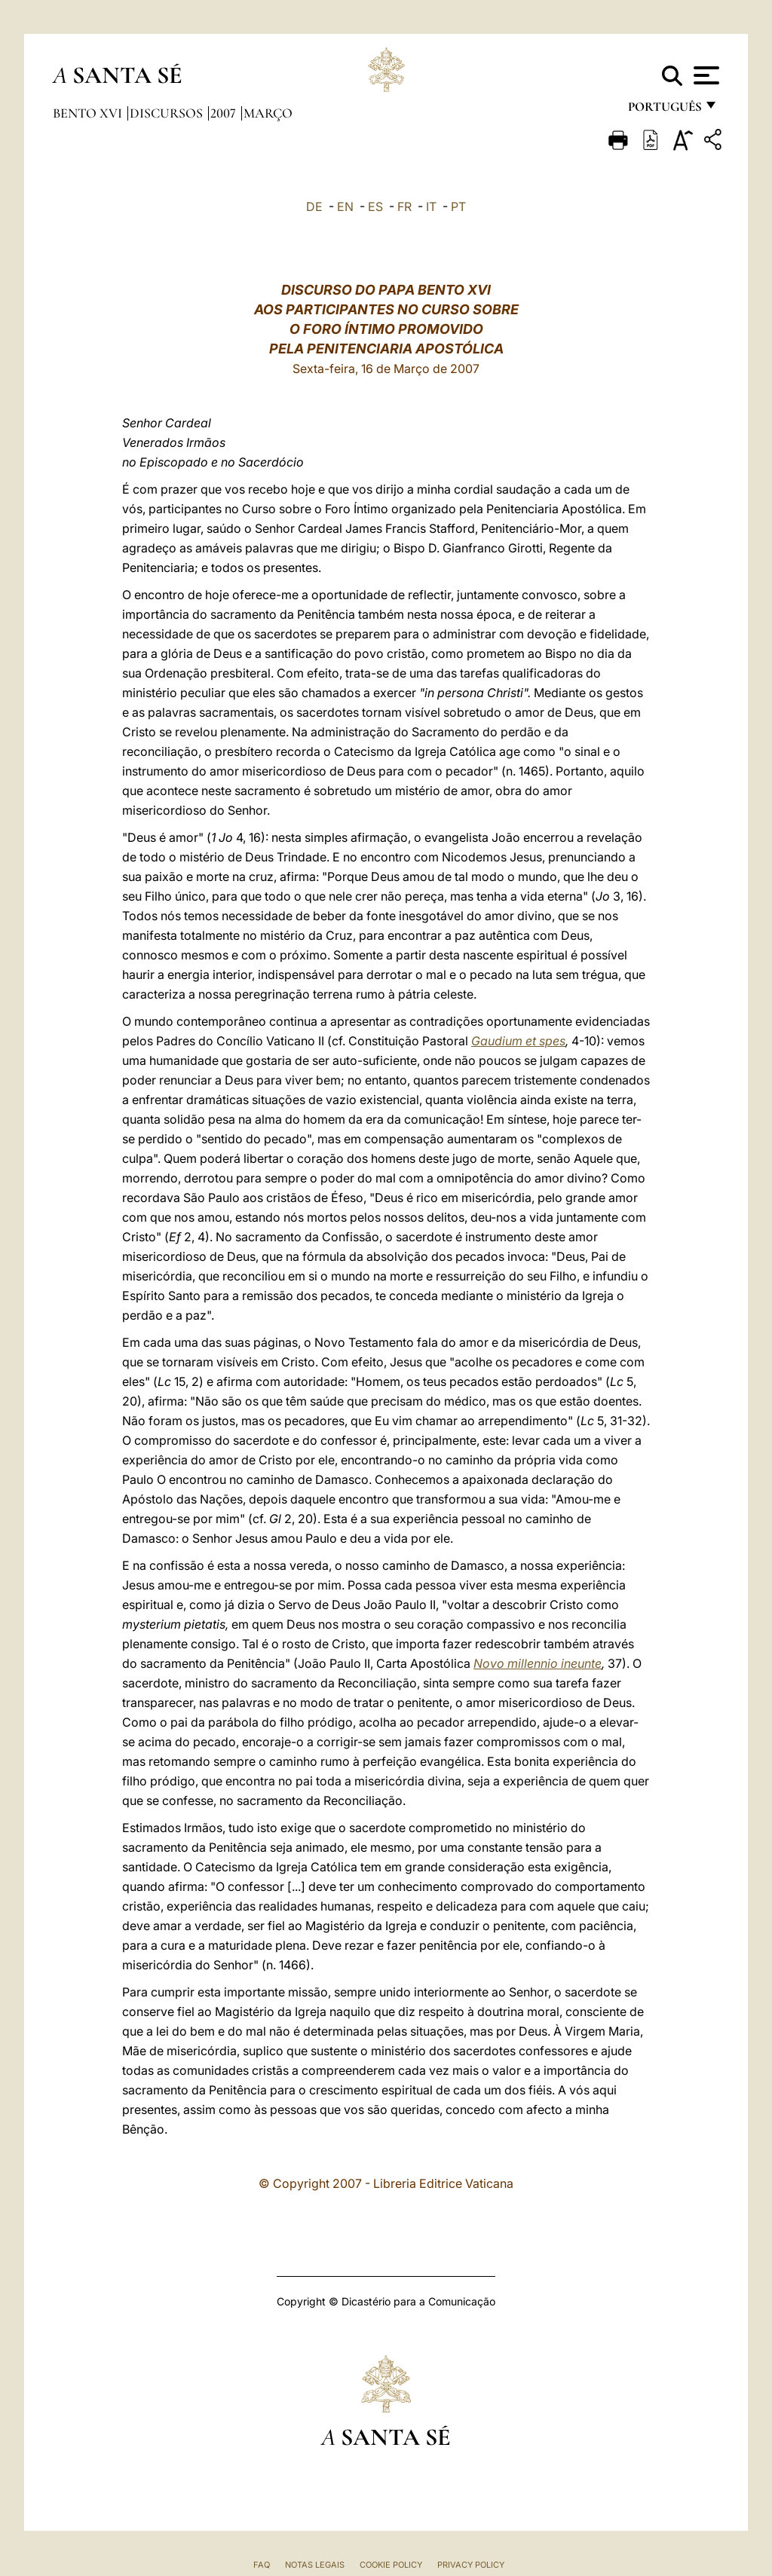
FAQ (261, 2564)
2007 (224, 113)
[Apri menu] (704, 75)
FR (404, 206)
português (664, 111)
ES (375, 206)
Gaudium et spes (518, 1040)
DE (314, 206)
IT (431, 206)
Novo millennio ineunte (537, 1663)
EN (345, 206)
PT (458, 206)
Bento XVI (89, 113)
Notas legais (315, 2564)
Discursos (168, 113)
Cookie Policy (391, 2564)
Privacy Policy (470, 2564)
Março (268, 113)
